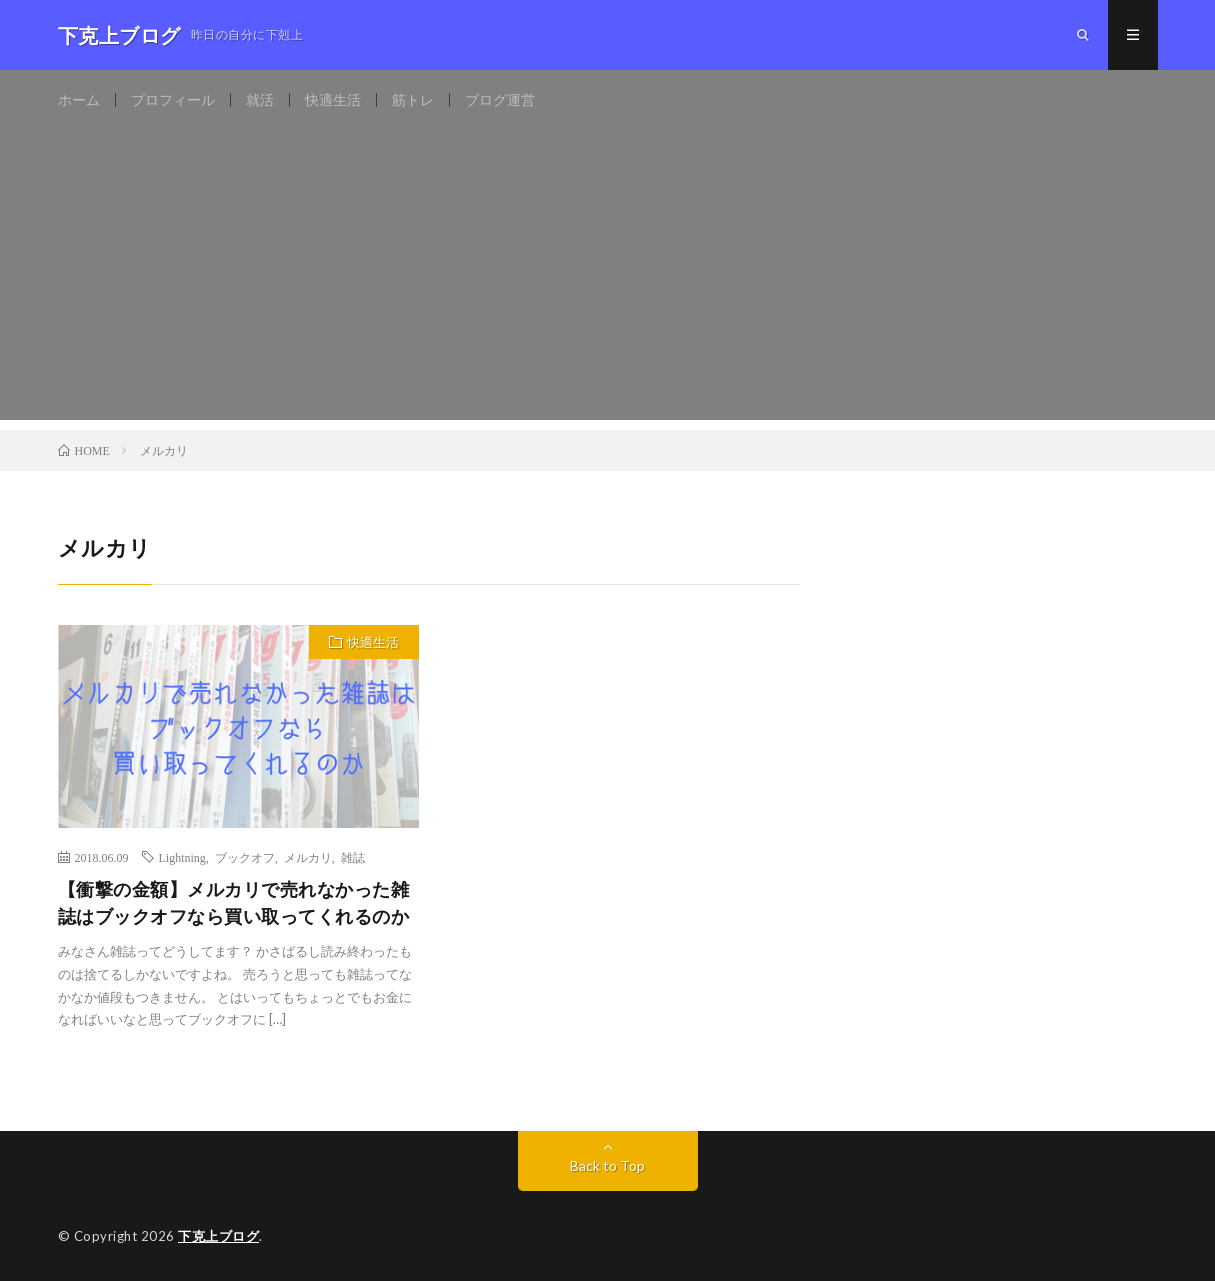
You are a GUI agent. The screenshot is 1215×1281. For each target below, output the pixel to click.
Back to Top (607, 1165)
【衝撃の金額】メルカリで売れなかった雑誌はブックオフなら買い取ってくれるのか (234, 902)
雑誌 (353, 857)
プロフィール (173, 99)
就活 (260, 99)
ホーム (79, 99)
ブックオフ (245, 857)
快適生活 (333, 99)
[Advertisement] (608, 280)
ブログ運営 (500, 99)
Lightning (182, 857)
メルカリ (308, 857)
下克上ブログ (218, 1236)
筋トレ (413, 99)
